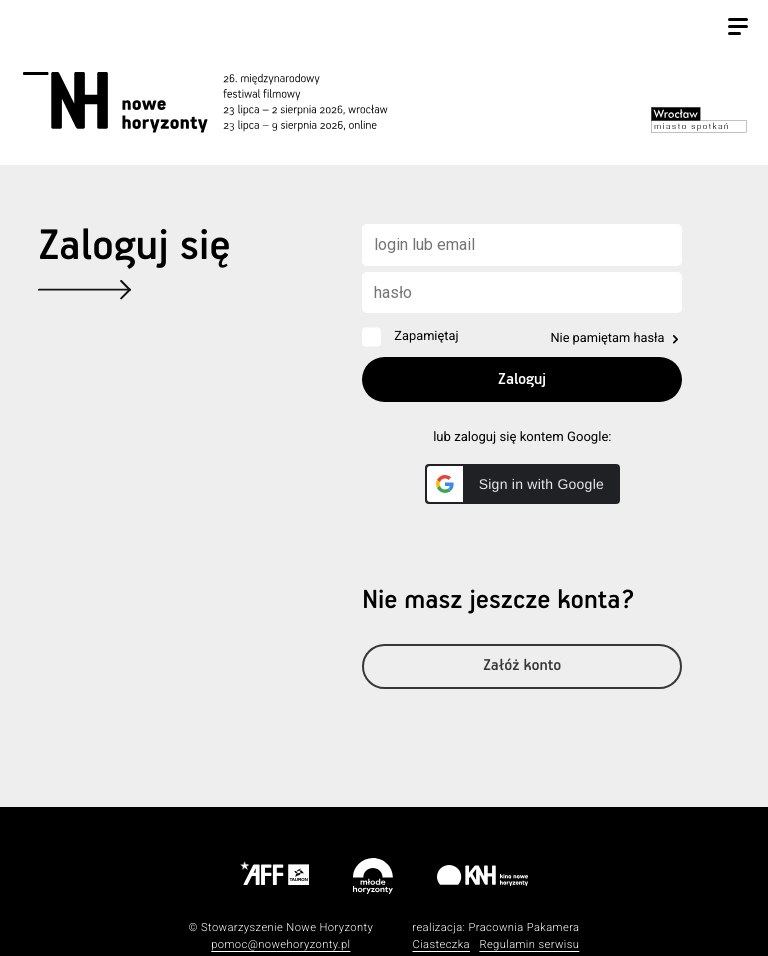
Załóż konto (522, 666)
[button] (522, 484)
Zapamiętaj (426, 336)
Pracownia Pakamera (523, 927)
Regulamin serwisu (529, 944)
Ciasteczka (441, 944)
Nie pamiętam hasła (607, 338)
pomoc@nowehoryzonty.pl (280, 944)
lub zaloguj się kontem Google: (522, 437)
